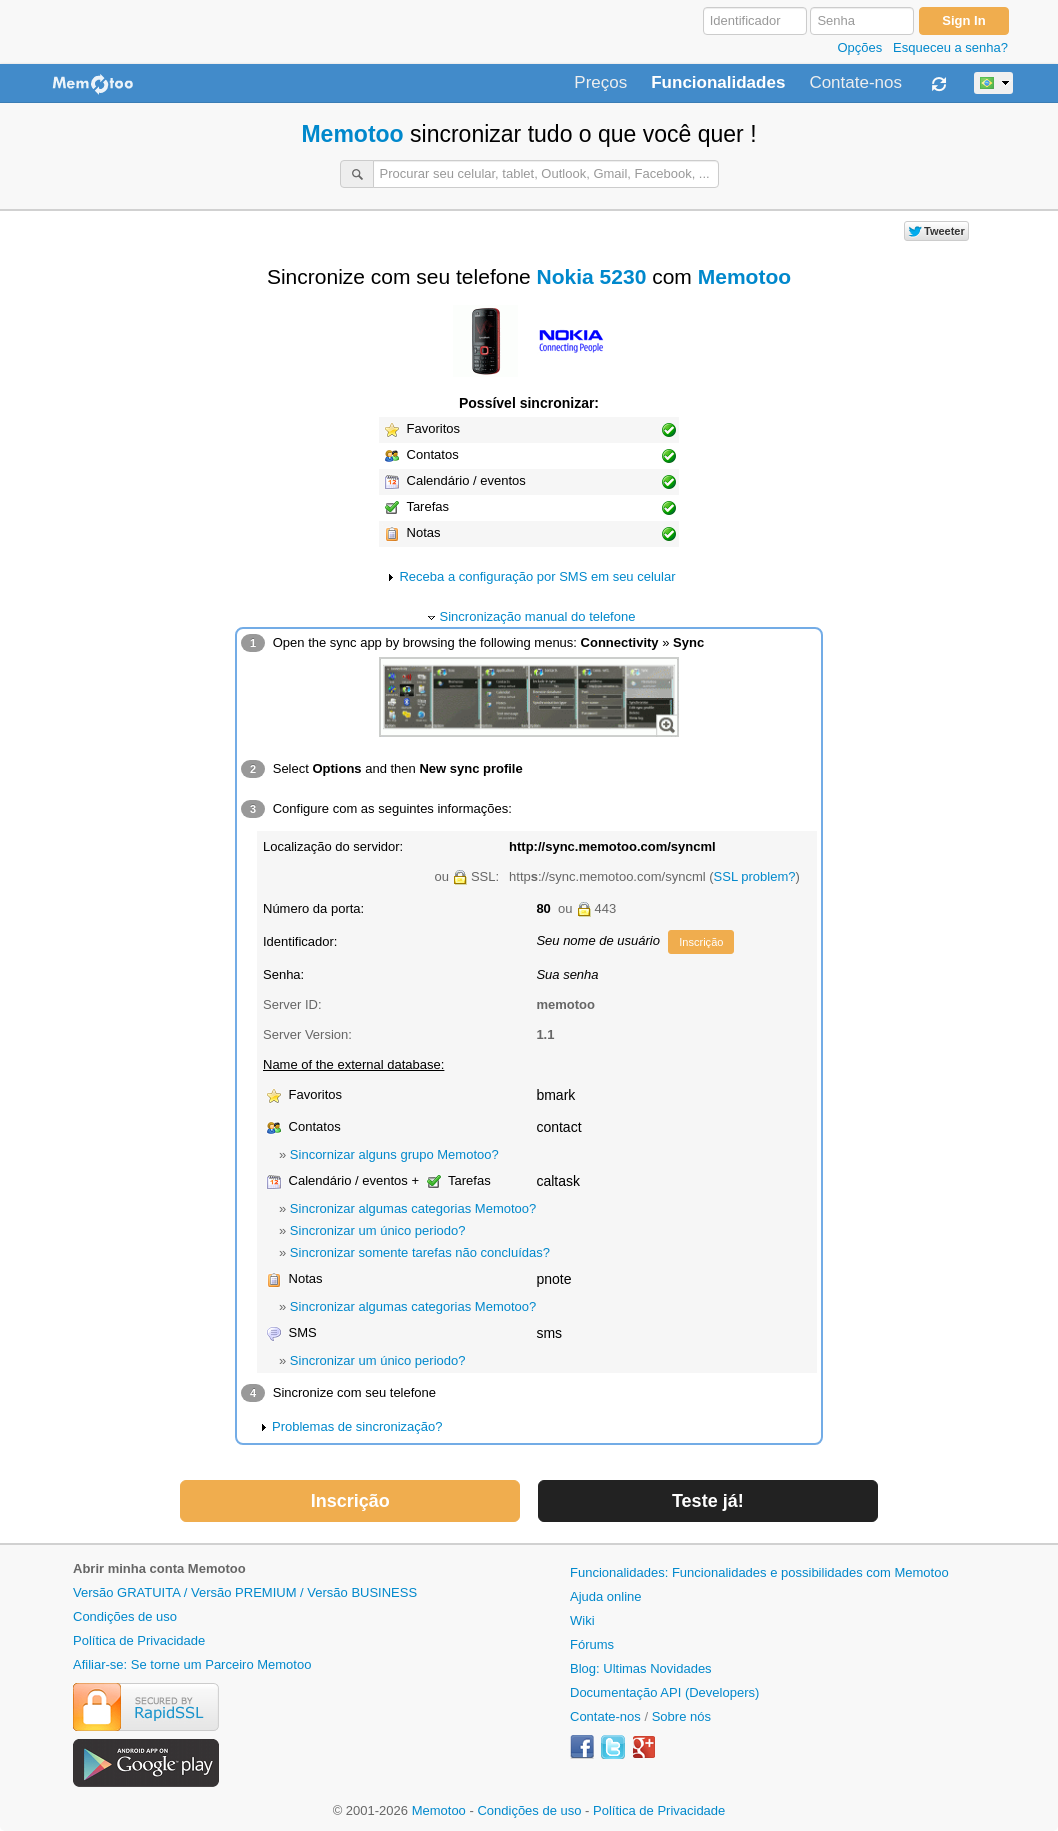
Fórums (592, 1644)
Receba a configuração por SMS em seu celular (537, 576)
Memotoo (352, 134)
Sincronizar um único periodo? (378, 1230)
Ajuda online (606, 1596)
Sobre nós (681, 1716)
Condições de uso (125, 1616)
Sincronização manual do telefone (538, 616)
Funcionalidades (718, 83)
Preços (600, 83)
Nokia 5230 (592, 276)
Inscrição (701, 942)
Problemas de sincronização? (357, 1426)
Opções (859, 47)
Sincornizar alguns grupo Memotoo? (394, 1154)
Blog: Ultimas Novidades (641, 1668)
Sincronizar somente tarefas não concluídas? (420, 1252)
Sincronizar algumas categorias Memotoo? (413, 1208)
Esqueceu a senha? (950, 47)
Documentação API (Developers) (664, 1692)
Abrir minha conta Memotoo (159, 1568)
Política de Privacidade (139, 1640)
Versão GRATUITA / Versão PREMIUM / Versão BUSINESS (245, 1592)
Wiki (582, 1620)
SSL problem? (755, 876)
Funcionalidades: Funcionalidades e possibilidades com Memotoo (759, 1572)
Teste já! (708, 1501)
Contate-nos (855, 83)
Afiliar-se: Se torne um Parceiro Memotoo (192, 1664)
